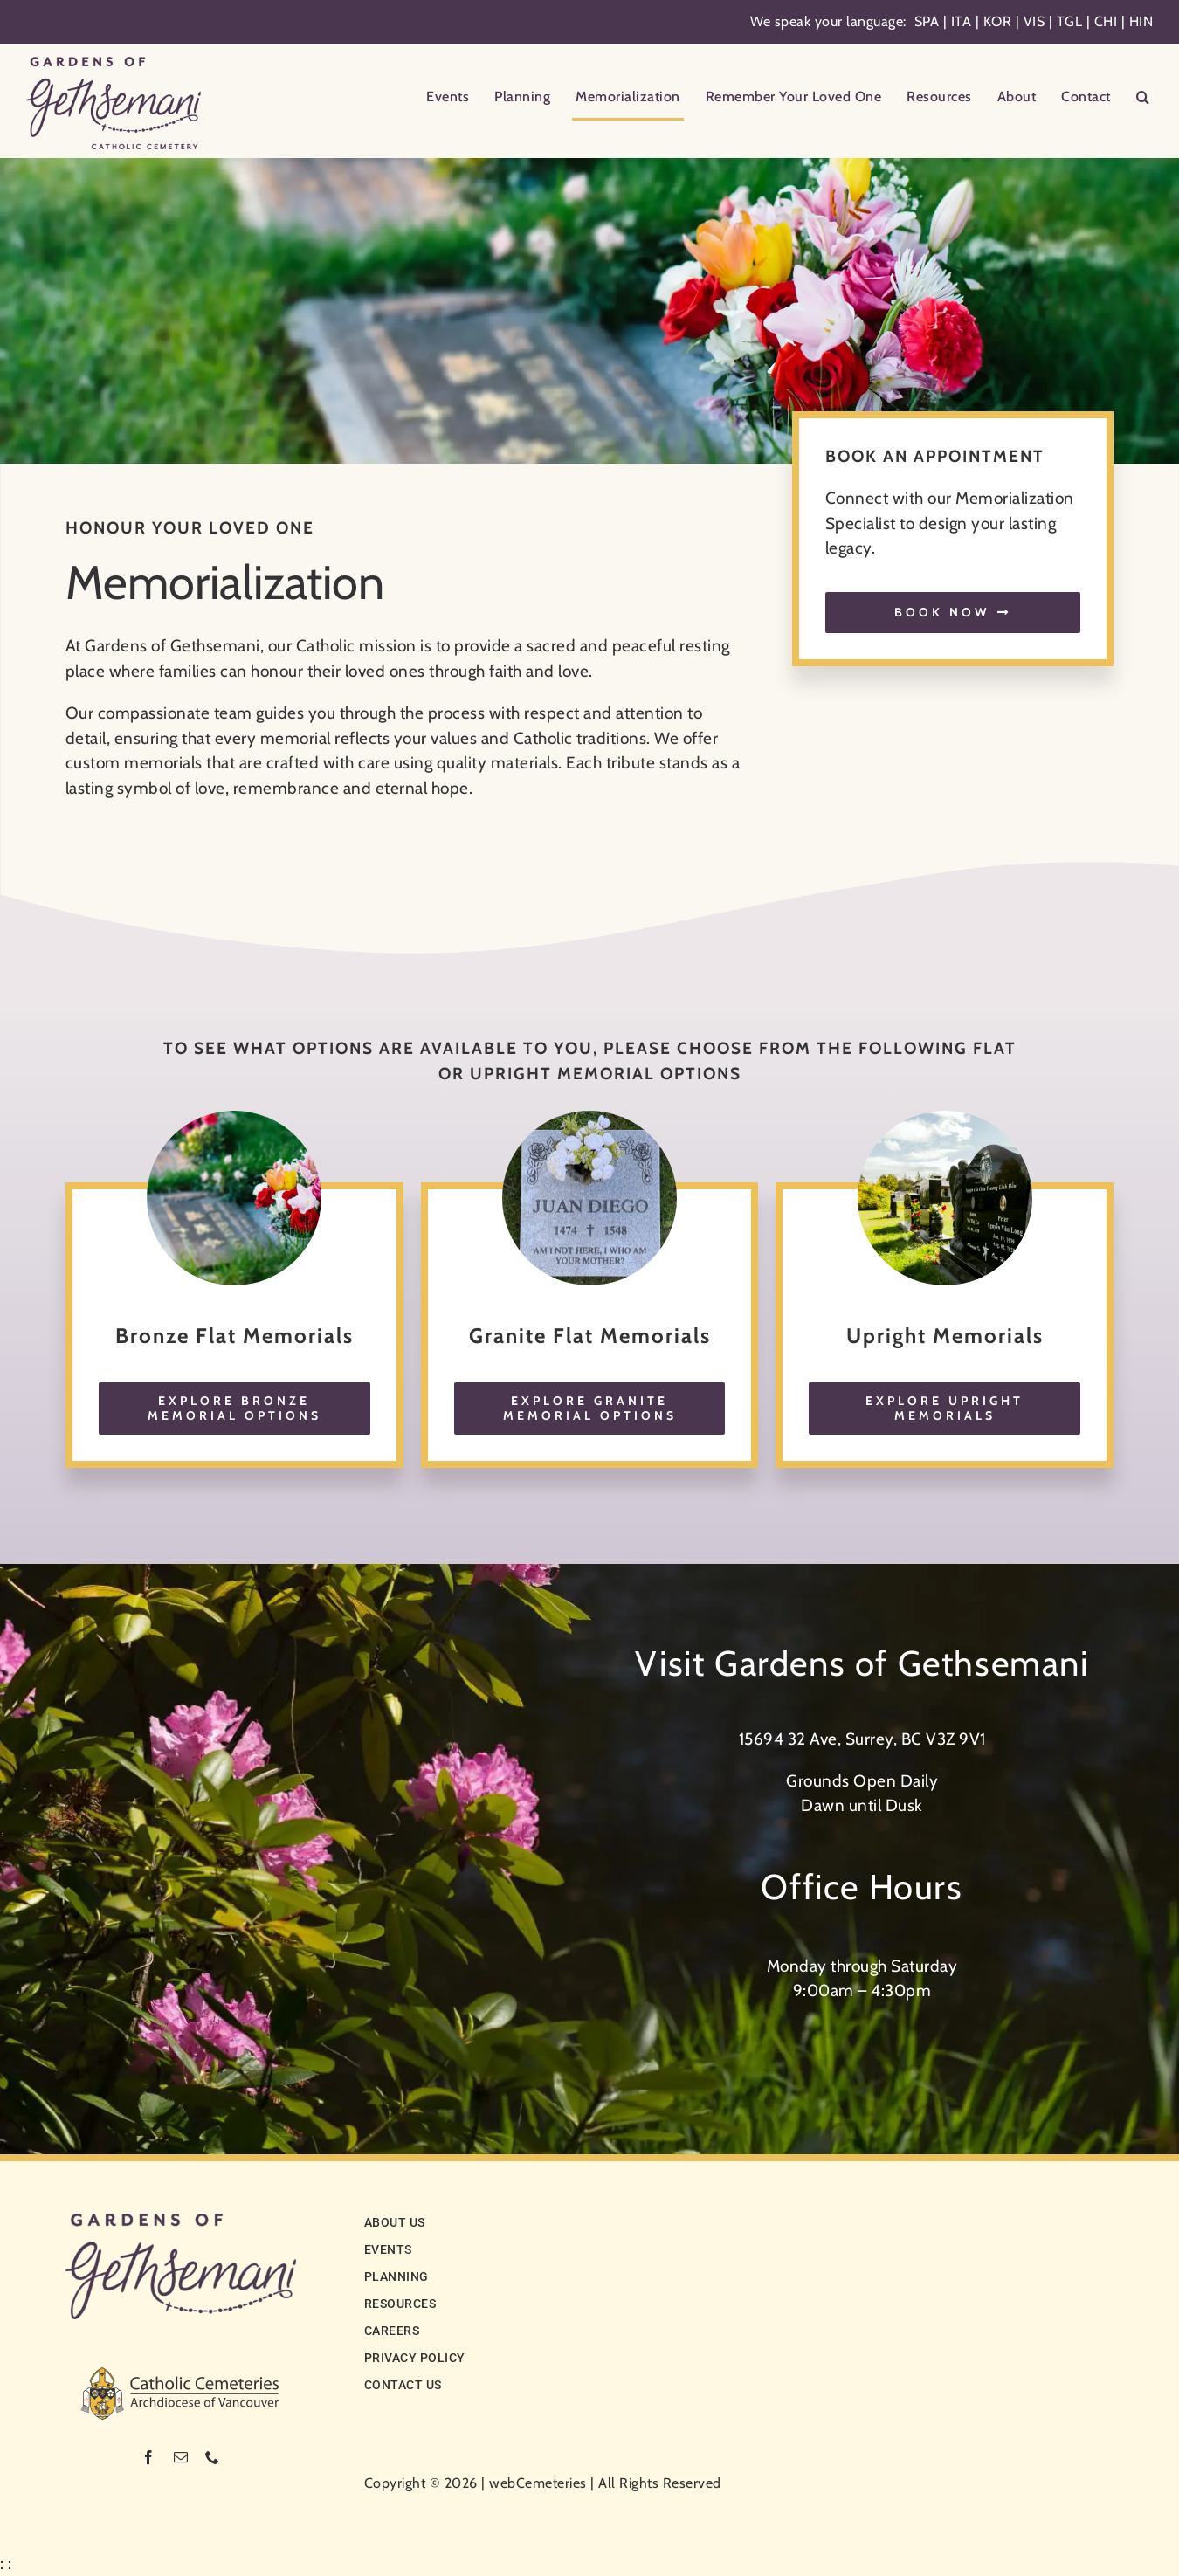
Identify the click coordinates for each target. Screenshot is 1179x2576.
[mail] (181, 2457)
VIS (1034, 21)
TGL (1070, 21)
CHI (1106, 21)
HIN (1141, 21)
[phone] (212, 2457)
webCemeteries (538, 2483)
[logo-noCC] (181, 2222)
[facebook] (148, 2457)
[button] (1143, 99)
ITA (961, 21)
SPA (927, 21)
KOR (997, 21)
